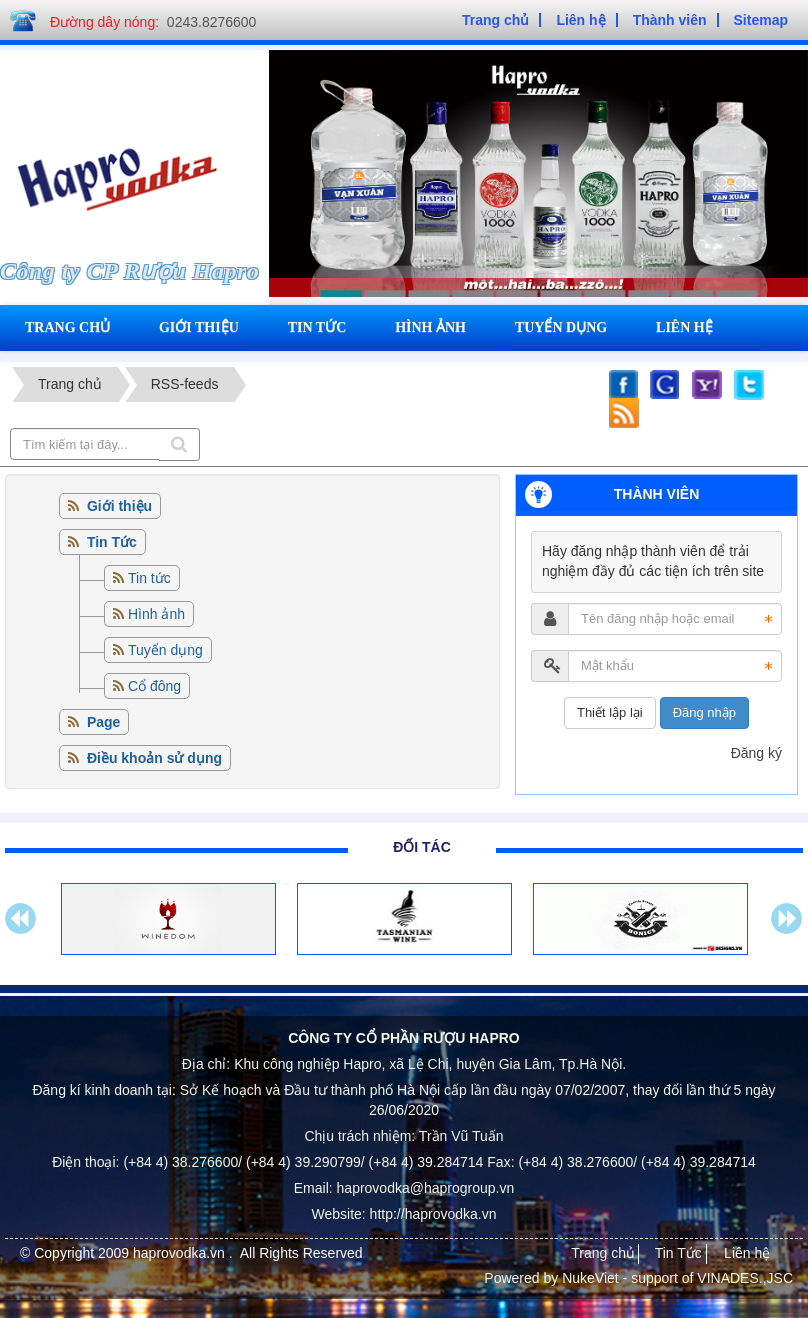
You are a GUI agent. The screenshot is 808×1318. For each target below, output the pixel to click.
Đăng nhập (704, 712)
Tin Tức (678, 1253)
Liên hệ (684, 327)
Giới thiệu (199, 327)
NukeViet (590, 1278)
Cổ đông (154, 686)
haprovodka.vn (181, 1253)
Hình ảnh (430, 327)
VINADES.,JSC (745, 1278)
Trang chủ (67, 327)
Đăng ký (756, 753)
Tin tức (317, 327)
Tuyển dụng (561, 327)
